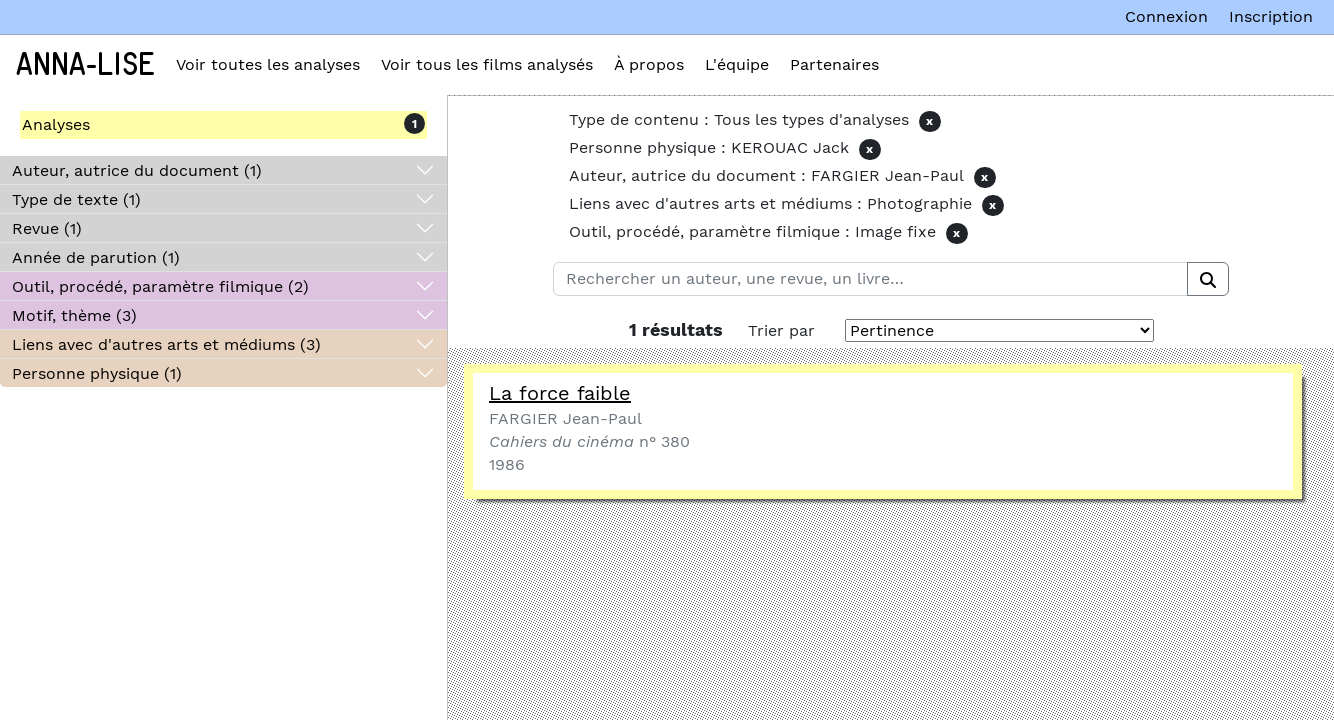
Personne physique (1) (97, 373)
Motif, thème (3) (74, 315)
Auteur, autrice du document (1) (137, 170)
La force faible (560, 393)
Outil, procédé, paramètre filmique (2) (160, 286)
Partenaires (834, 64)
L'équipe (737, 64)
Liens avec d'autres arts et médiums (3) (166, 344)
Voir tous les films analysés (487, 64)
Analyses (56, 124)
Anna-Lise (85, 65)
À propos (649, 64)
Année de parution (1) (96, 257)
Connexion (1166, 16)
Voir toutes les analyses (268, 64)
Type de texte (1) (76, 199)
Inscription (1271, 16)
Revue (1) (47, 228)
